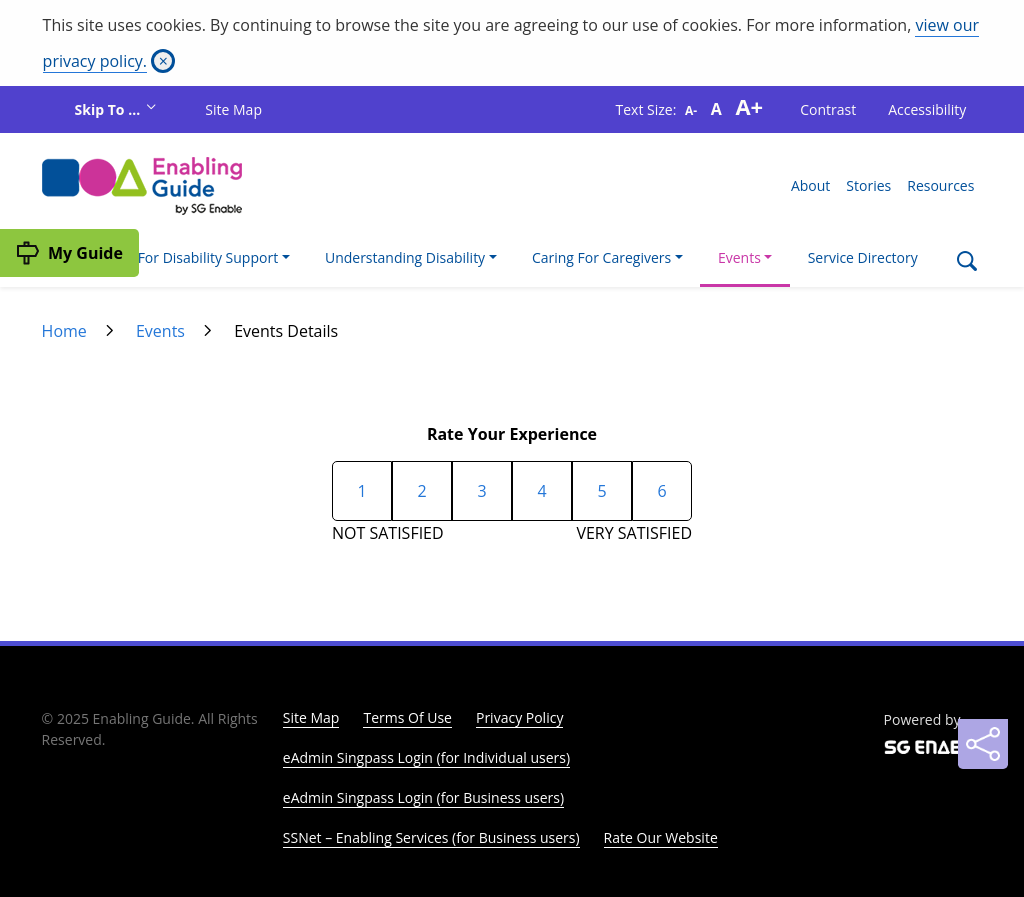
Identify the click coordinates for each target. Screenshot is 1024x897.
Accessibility (927, 109)
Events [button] (739, 257)
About (810, 185)
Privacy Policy (519, 717)
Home (64, 331)
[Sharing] (983, 744)
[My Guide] (69, 253)
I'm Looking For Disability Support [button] (168, 257)
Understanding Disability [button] (405, 257)
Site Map (233, 109)
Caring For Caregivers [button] (601, 257)
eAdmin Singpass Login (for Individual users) (426, 757)
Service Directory (863, 257)
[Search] (966, 263)
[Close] (163, 61)
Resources (940, 185)
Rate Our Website (661, 837)
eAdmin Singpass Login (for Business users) (423, 797)
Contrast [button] (828, 109)
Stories (868, 185)
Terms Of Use (407, 717)
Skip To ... (109, 109)
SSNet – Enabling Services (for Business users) (431, 837)
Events (160, 331)
